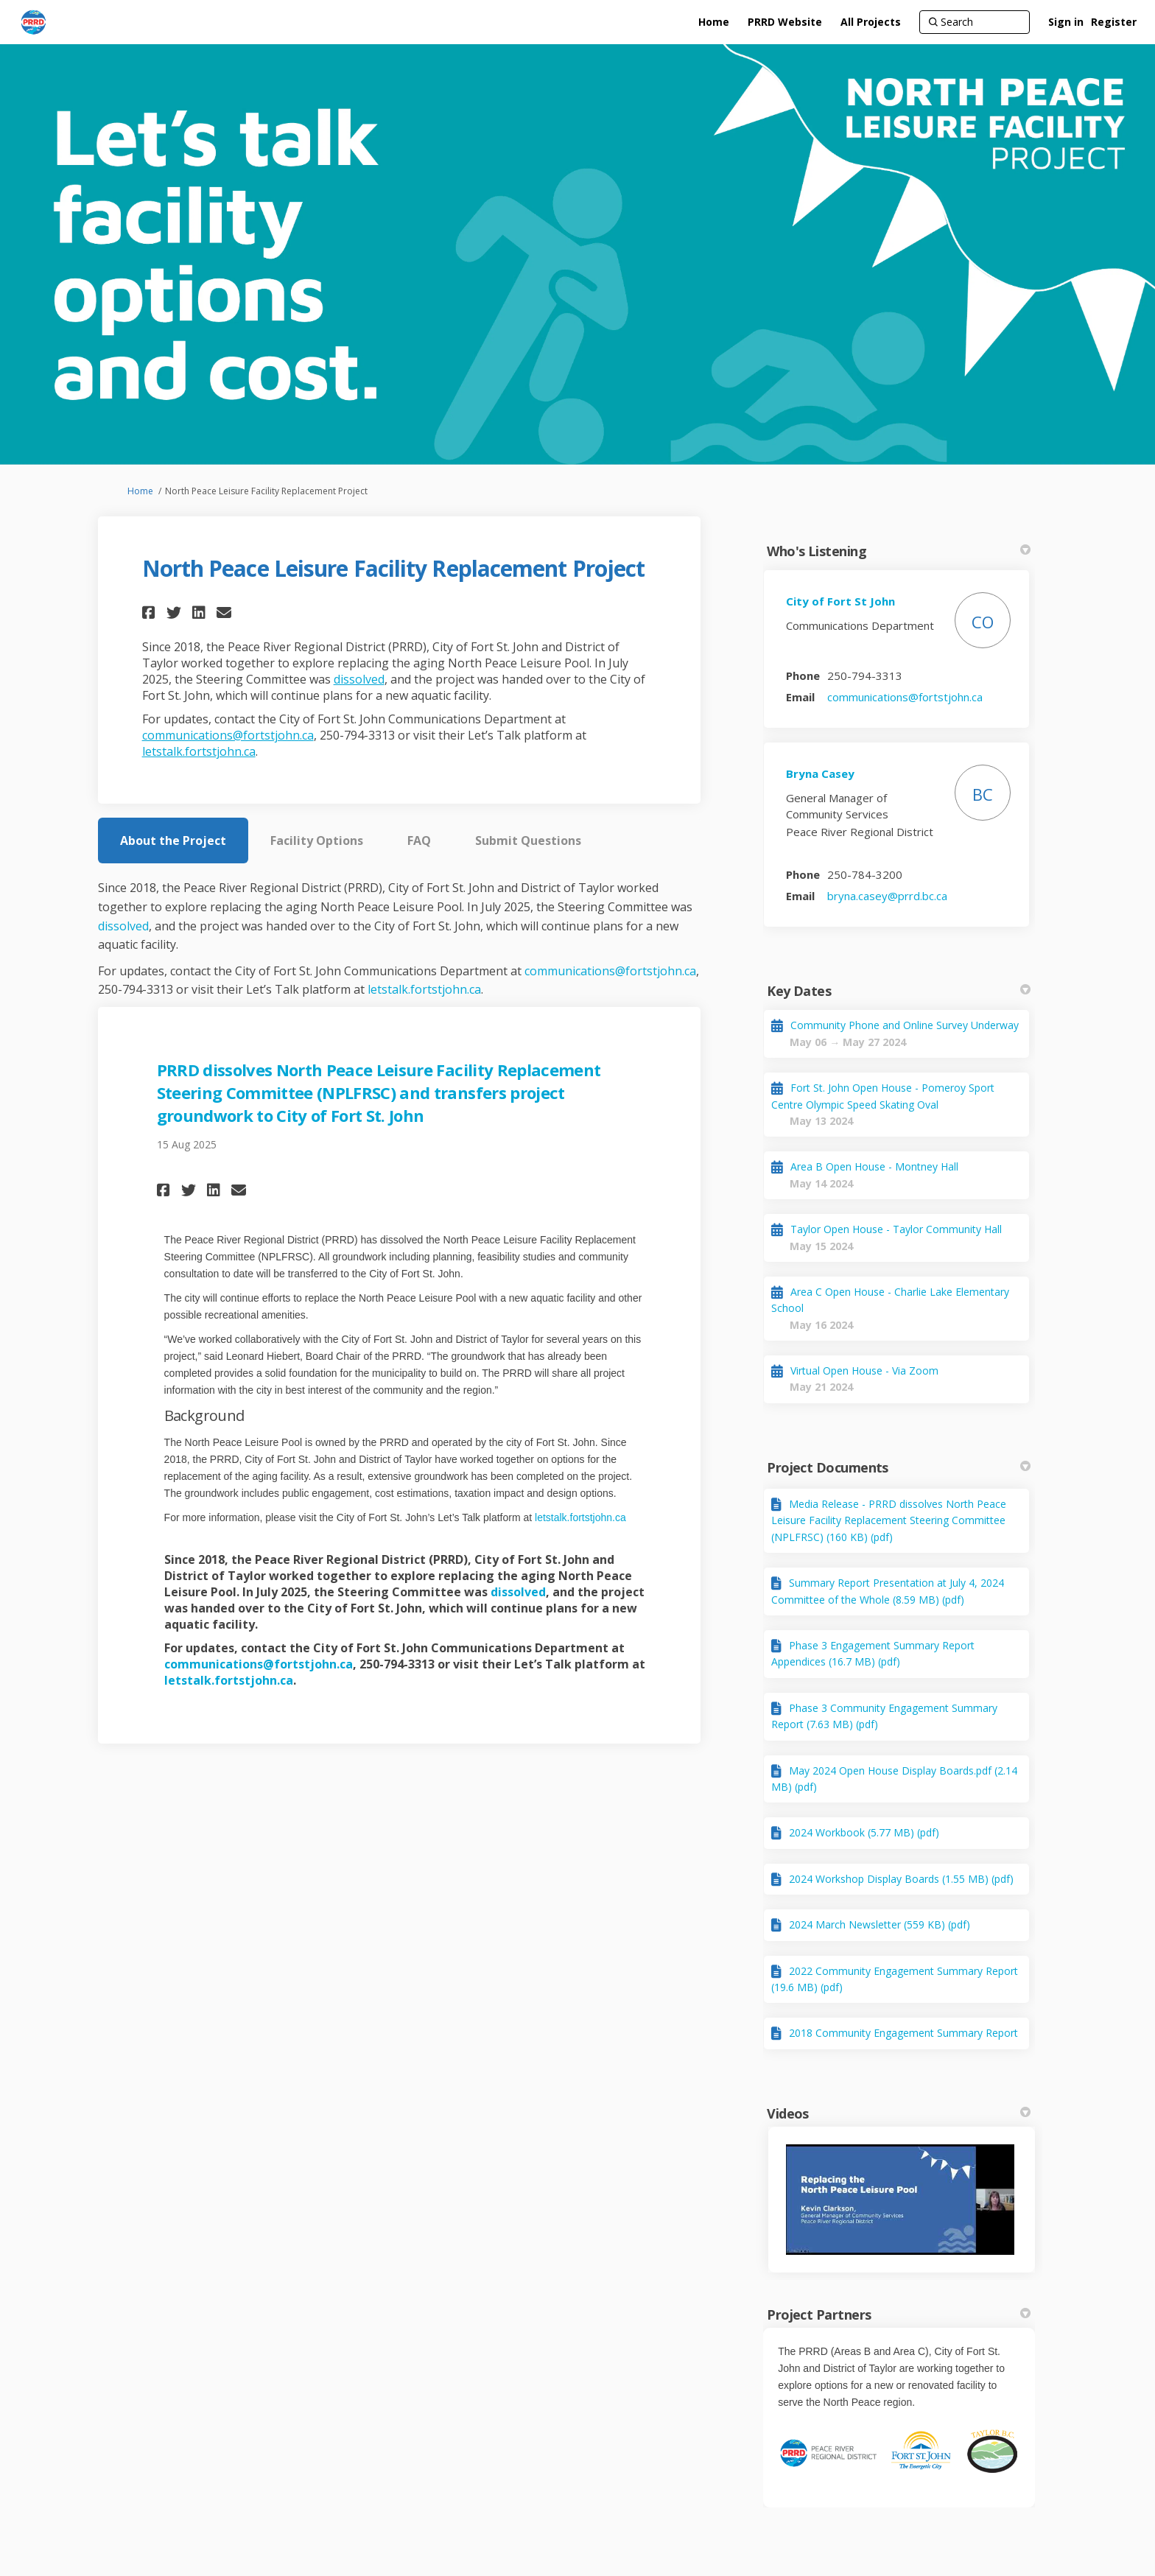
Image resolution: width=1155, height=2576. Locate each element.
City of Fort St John (840, 601)
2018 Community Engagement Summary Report (903, 2033)
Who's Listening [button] (899, 551)
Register (1114, 22)
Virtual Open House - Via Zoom (864, 1371)
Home (140, 491)
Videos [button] (899, 2113)
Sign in (1066, 22)
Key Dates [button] (899, 991)
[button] (150, 612)
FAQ (419, 840)
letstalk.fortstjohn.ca (199, 751)
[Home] (714, 22)
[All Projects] (871, 22)
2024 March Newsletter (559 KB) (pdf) (879, 1924)
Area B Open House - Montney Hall (874, 1166)
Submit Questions (528, 840)
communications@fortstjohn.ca (228, 735)
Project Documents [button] (899, 1467)
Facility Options (316, 840)
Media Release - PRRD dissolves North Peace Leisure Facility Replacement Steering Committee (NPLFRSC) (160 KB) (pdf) (888, 1520)
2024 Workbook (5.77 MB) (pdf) (864, 1832)
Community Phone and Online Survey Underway (904, 1025)
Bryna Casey (820, 773)
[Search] (974, 22)
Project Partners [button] (899, 2314)
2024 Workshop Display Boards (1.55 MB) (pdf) (901, 1879)
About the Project (173, 840)
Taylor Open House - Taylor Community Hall (896, 1229)
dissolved (359, 679)
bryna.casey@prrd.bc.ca (887, 895)
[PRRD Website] (785, 22)
